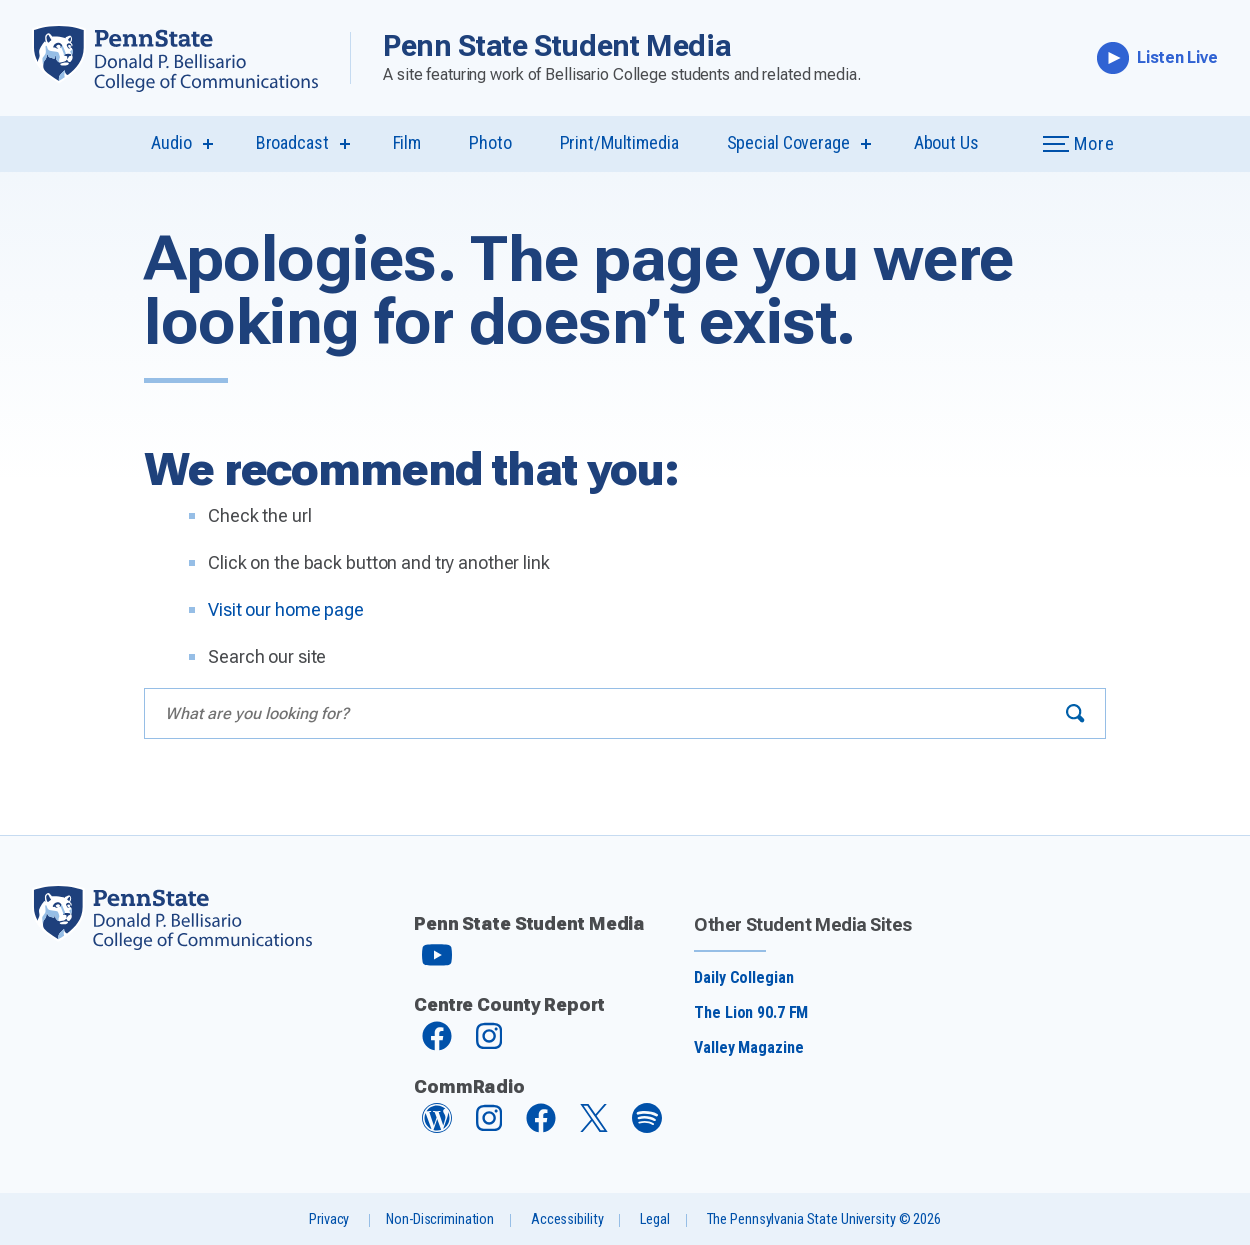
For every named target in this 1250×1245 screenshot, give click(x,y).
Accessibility (567, 1219)
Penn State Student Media (557, 46)
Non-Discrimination (440, 1219)
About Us (946, 142)
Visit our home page (286, 609)
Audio (171, 142)
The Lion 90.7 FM (751, 1012)
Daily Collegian (743, 977)
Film (407, 142)
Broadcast (292, 142)
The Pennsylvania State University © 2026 (824, 1219)
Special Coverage (788, 142)
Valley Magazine (748, 1047)
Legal (654, 1219)
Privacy (329, 1219)
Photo (490, 142)
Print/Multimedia (619, 142)
